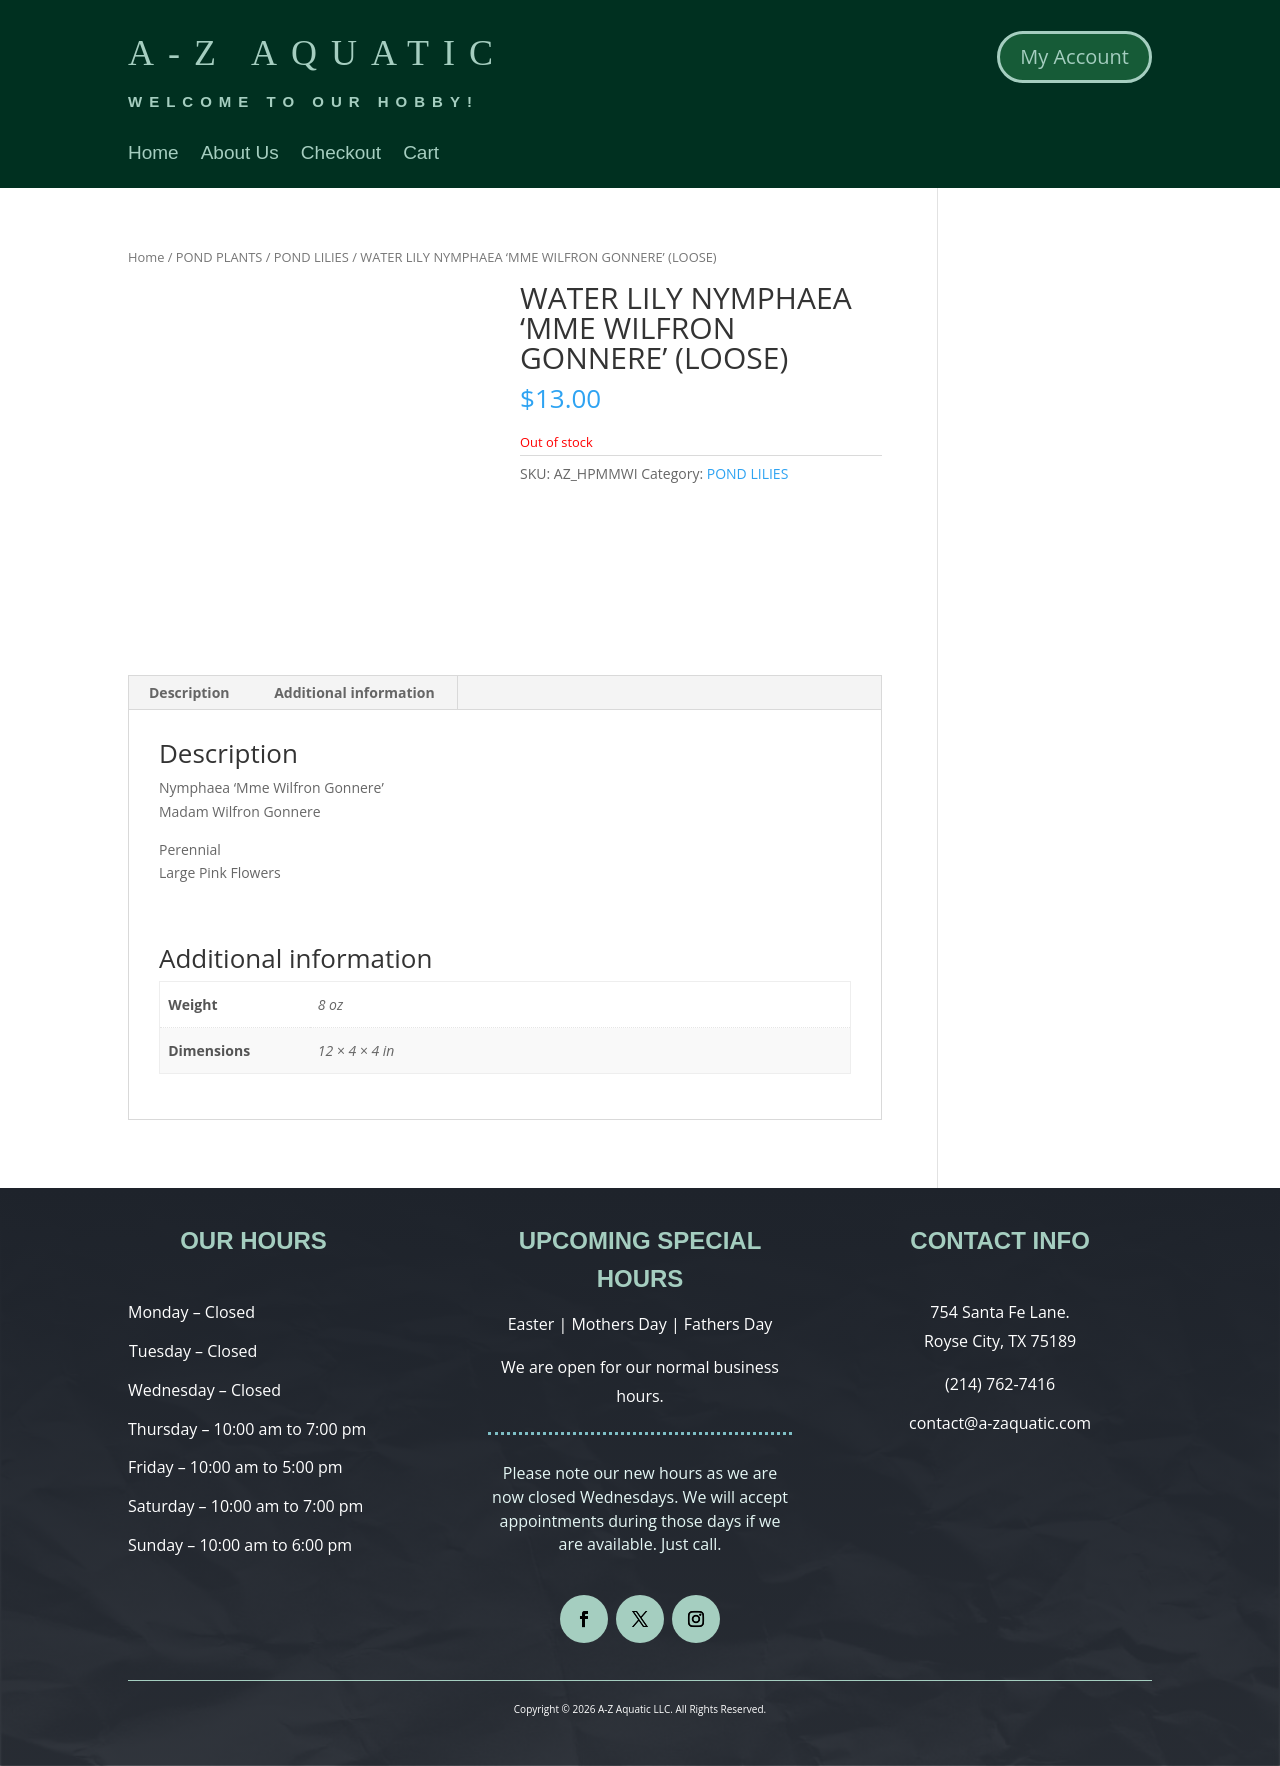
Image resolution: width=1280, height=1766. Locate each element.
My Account (1074, 56)
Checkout (341, 154)
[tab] (190, 693)
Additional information (354, 692)
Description (189, 692)
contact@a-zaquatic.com (1000, 1423)
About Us (240, 154)
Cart (421, 154)
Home (153, 154)
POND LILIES (311, 257)
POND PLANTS (219, 257)
